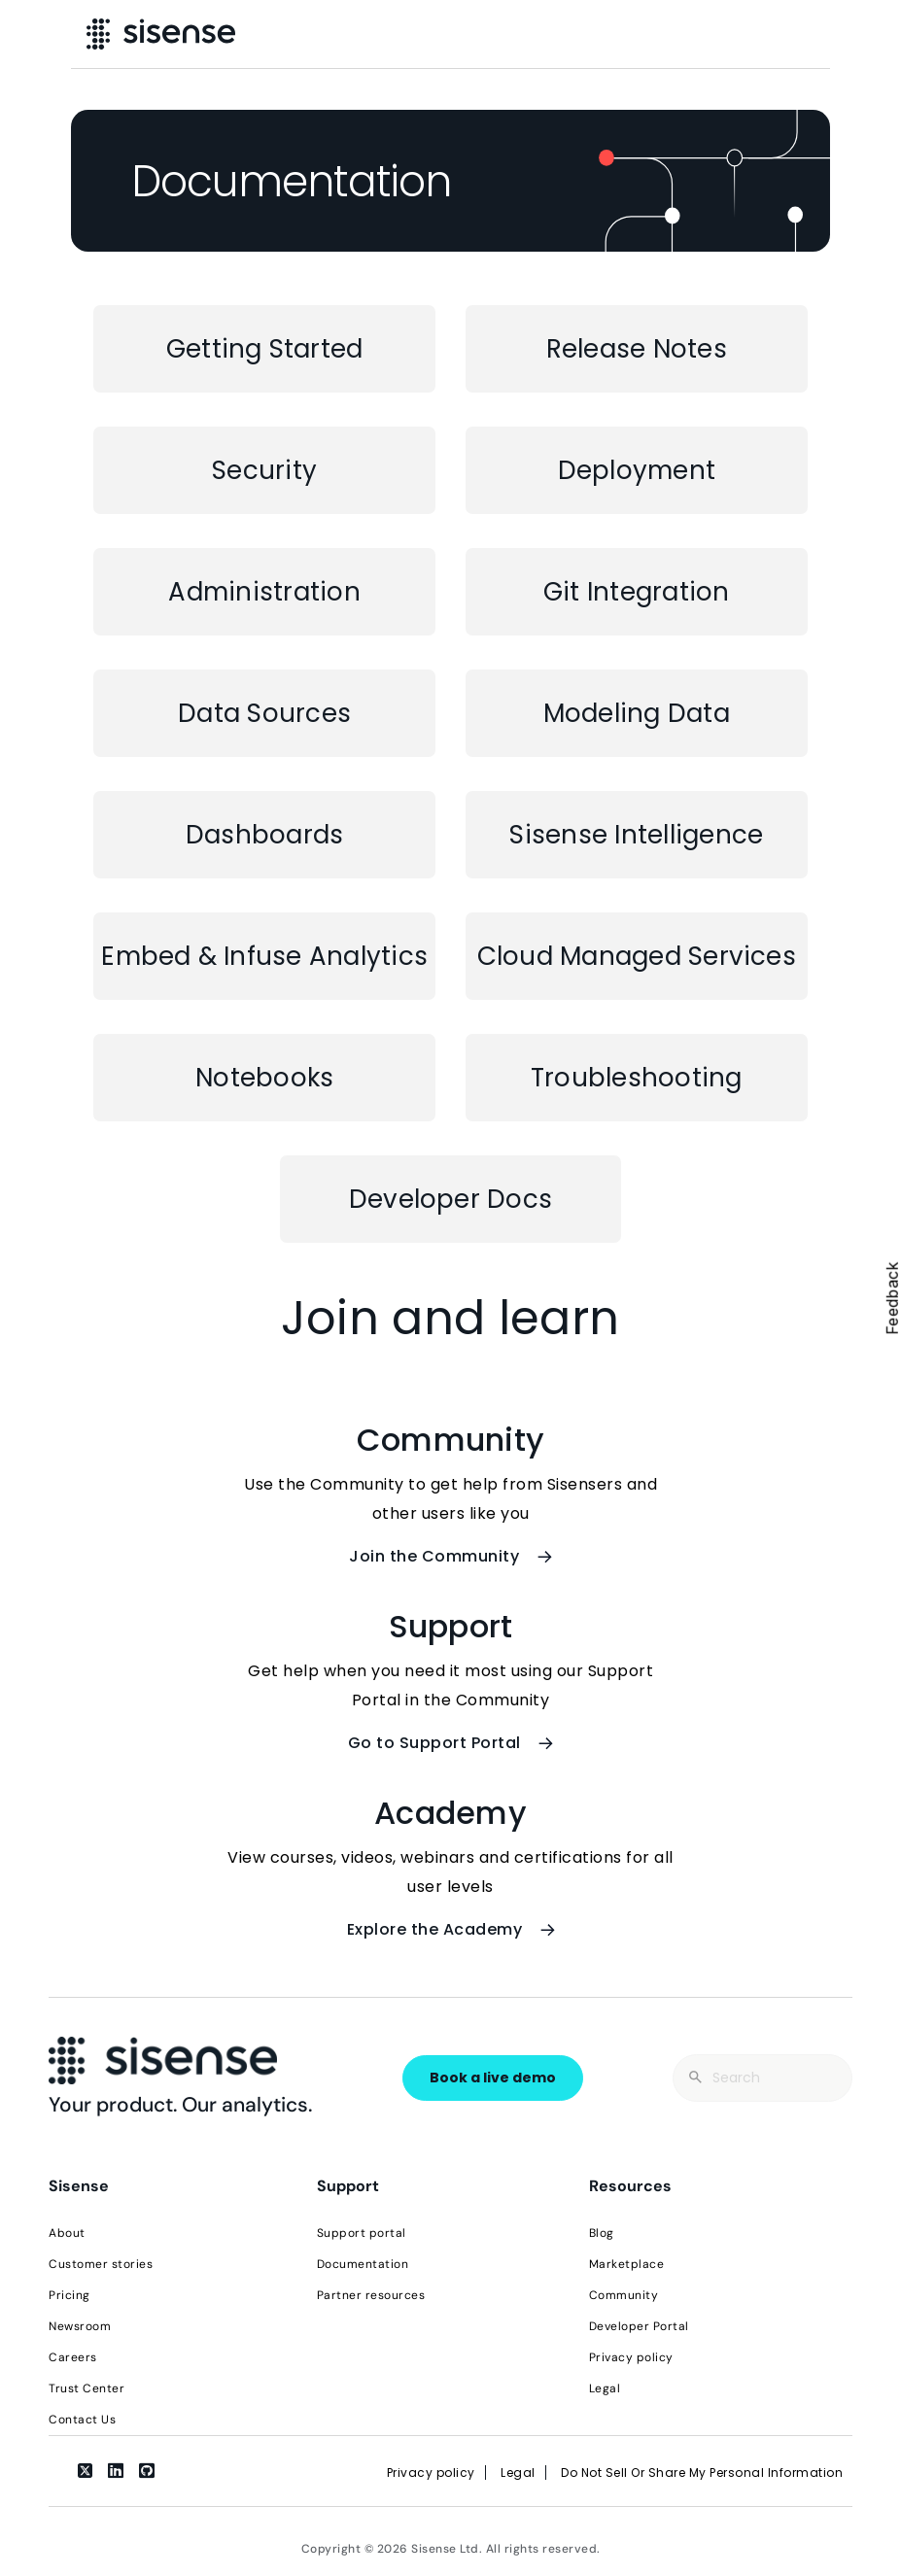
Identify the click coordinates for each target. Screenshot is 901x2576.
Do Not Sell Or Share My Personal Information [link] (702, 2472)
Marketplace (627, 2264)
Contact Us (82, 2419)
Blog (601, 2233)
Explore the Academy (451, 1929)
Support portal (361, 2233)
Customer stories (101, 2264)
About (67, 2233)
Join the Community (450, 1556)
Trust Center (86, 2388)
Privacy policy (631, 2357)
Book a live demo (493, 2077)
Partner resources (371, 2295)
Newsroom (80, 2326)
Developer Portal (639, 2326)
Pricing (69, 2295)
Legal (605, 2388)
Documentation (363, 2264)
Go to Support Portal (451, 1743)
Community (624, 2295)
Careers (73, 2357)
